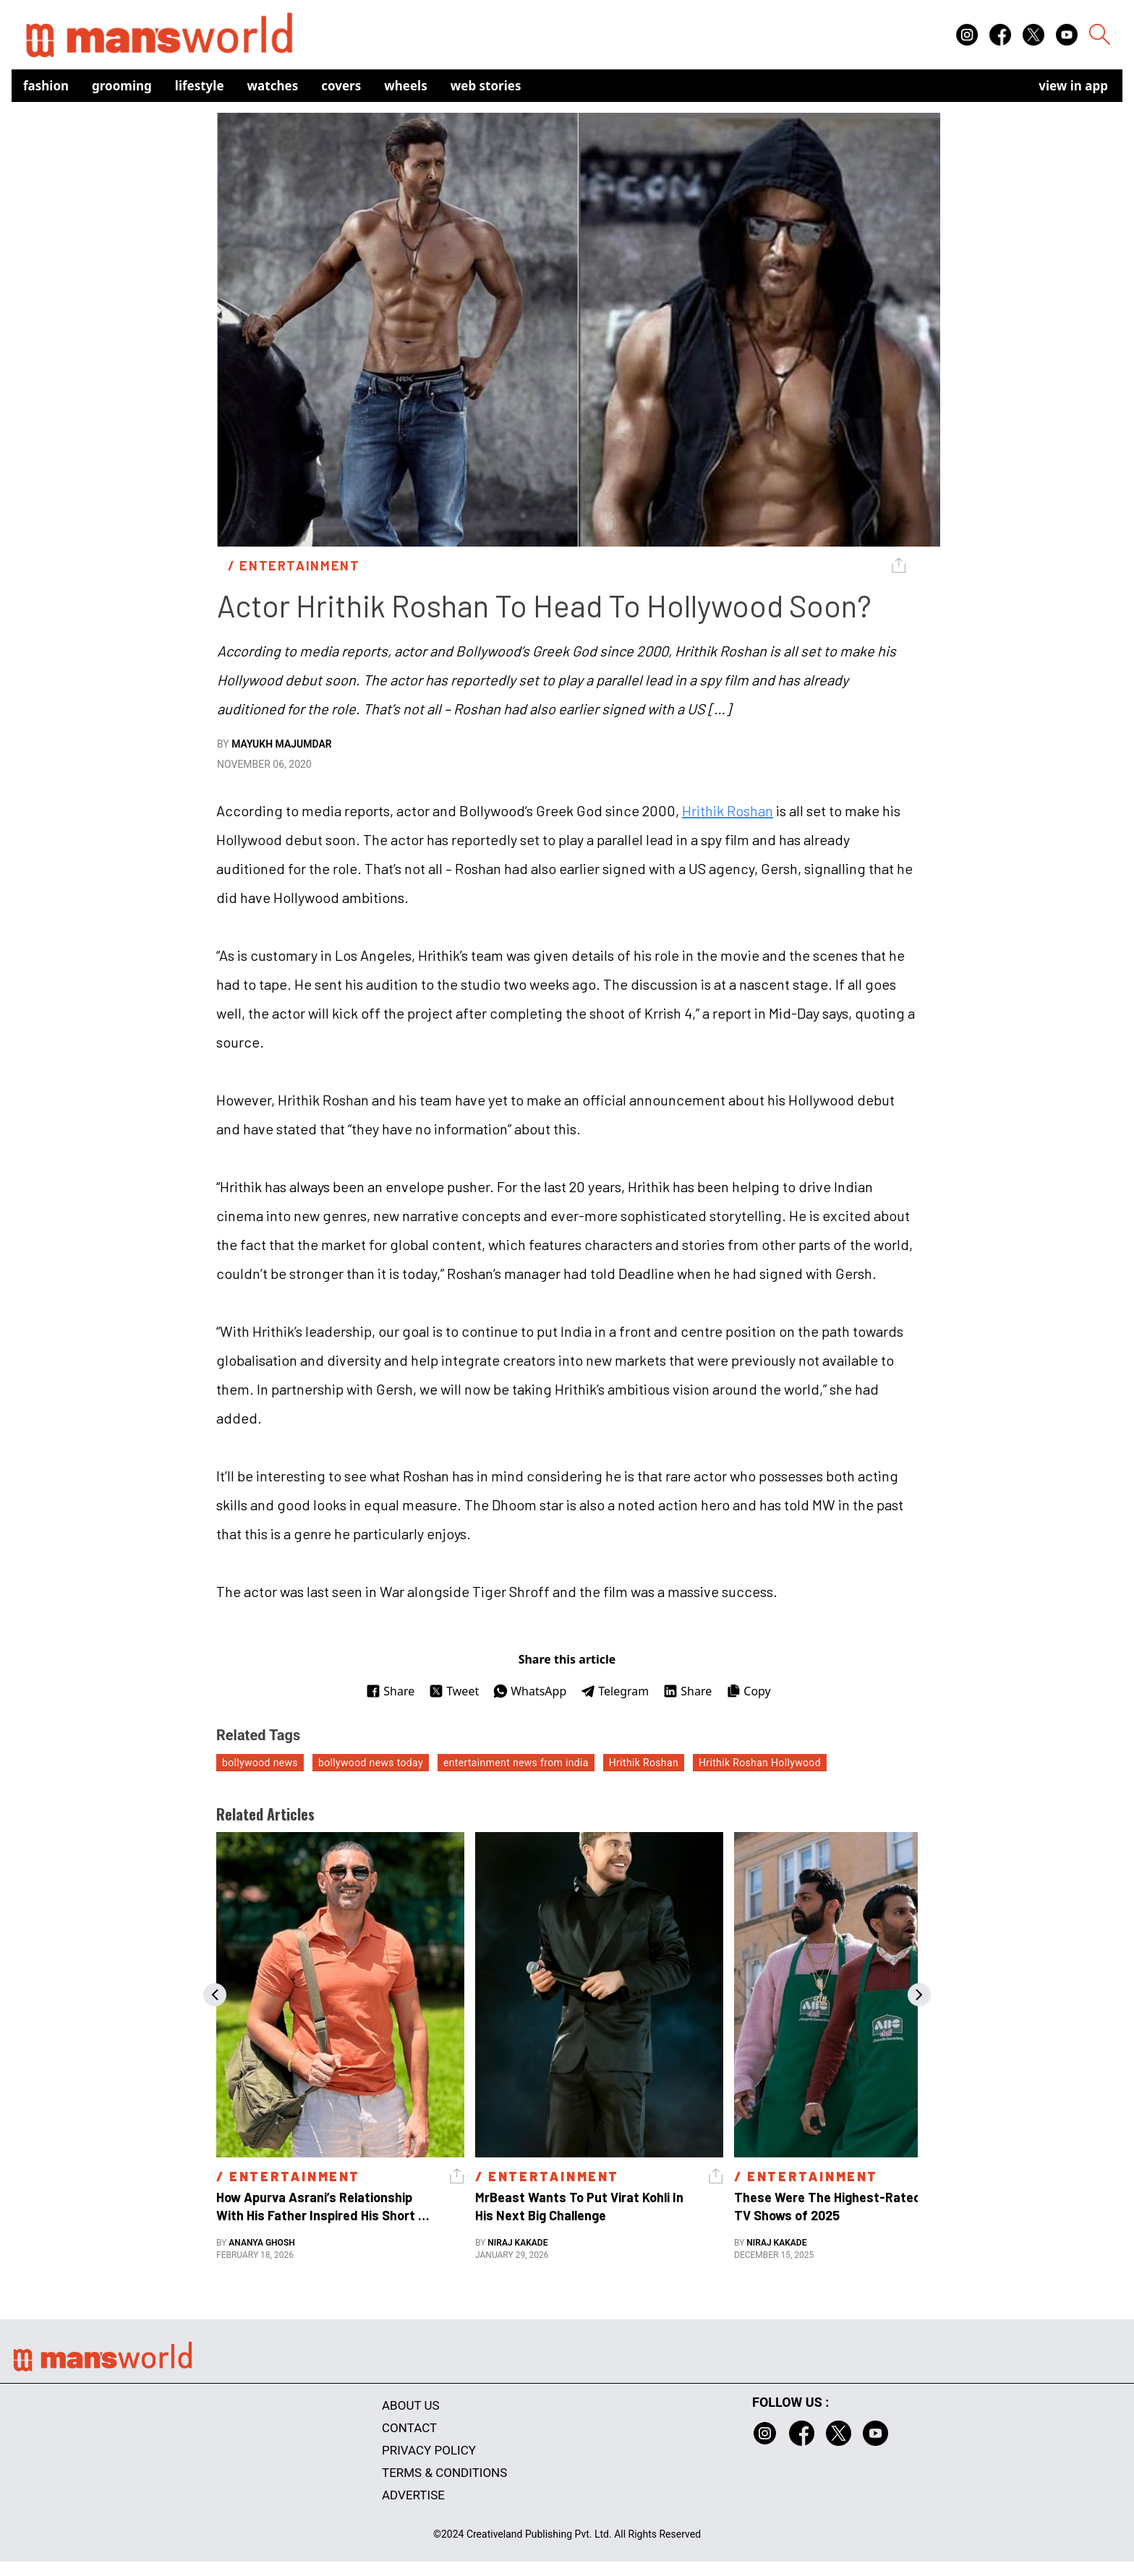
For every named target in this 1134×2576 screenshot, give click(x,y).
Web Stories (486, 85)
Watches (273, 85)
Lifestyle (199, 85)
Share (390, 1691)
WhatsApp (529, 1691)
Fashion (46, 85)
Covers (341, 85)
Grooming (122, 85)
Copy (748, 1691)
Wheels (405, 85)
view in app (1073, 85)
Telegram (615, 1691)
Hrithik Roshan (727, 810)
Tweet (454, 1691)
